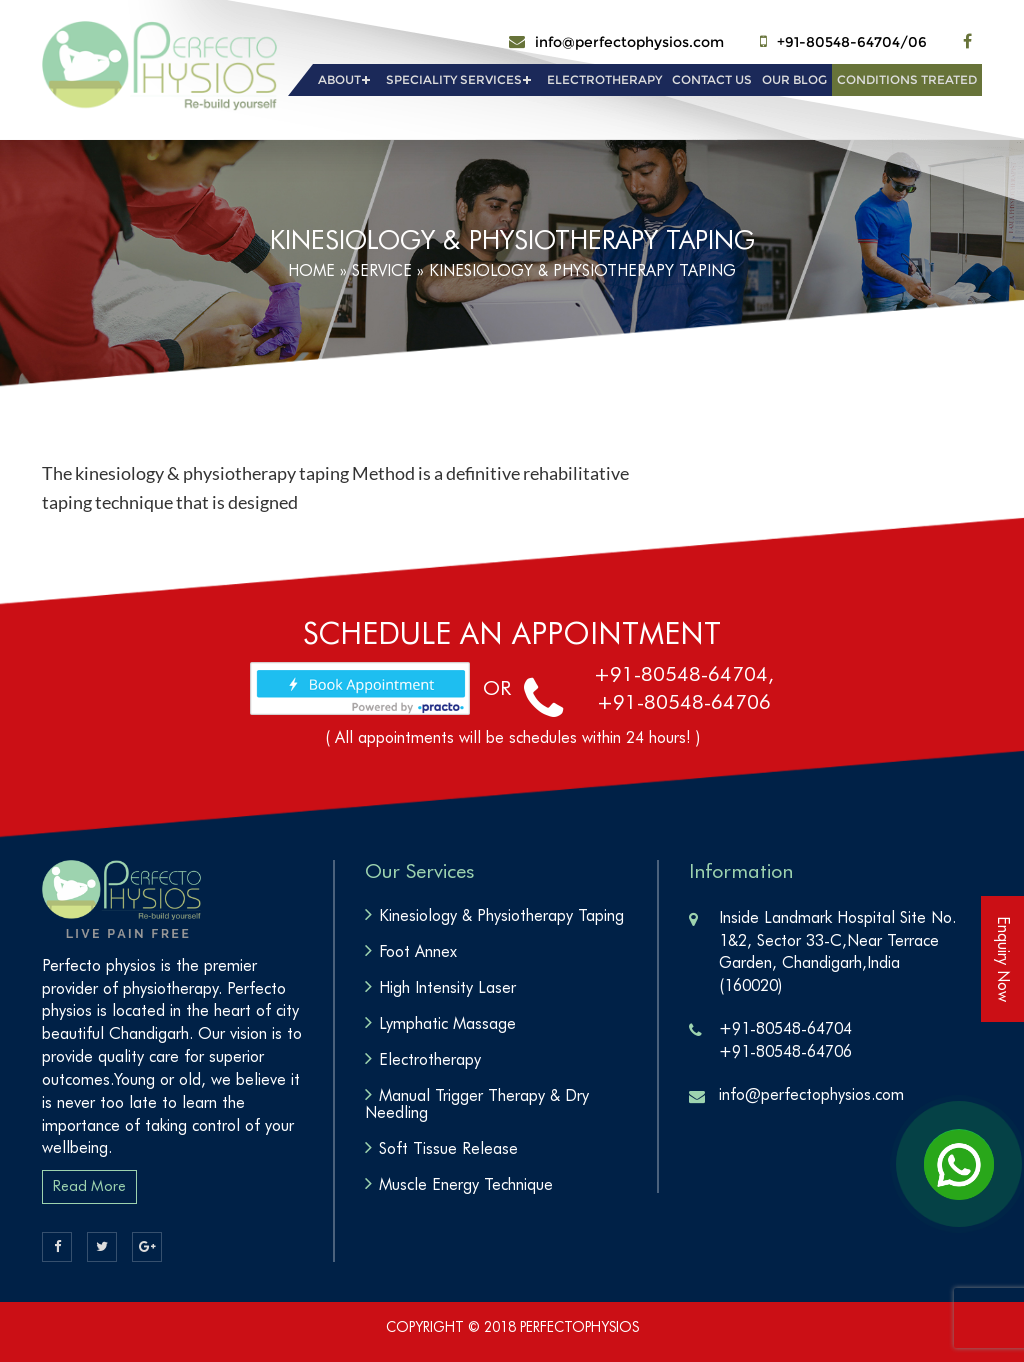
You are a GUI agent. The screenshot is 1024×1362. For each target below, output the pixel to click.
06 (917, 42)
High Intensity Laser (447, 987)
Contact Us (712, 79)
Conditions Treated (907, 79)
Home (311, 270)
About (339, 79)
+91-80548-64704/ (842, 42)
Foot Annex (418, 951)
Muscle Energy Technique (466, 1184)
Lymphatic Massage (447, 1023)
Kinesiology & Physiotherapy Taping (501, 915)
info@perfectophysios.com (629, 42)
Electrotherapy (604, 79)
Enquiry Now (1003, 959)
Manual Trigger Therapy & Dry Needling (477, 1104)
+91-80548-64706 (684, 702)
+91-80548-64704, (684, 674)
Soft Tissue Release (448, 1148)
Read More (89, 1186)
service (382, 270)
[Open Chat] (959, 1164)
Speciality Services (454, 79)
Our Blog (794, 79)
